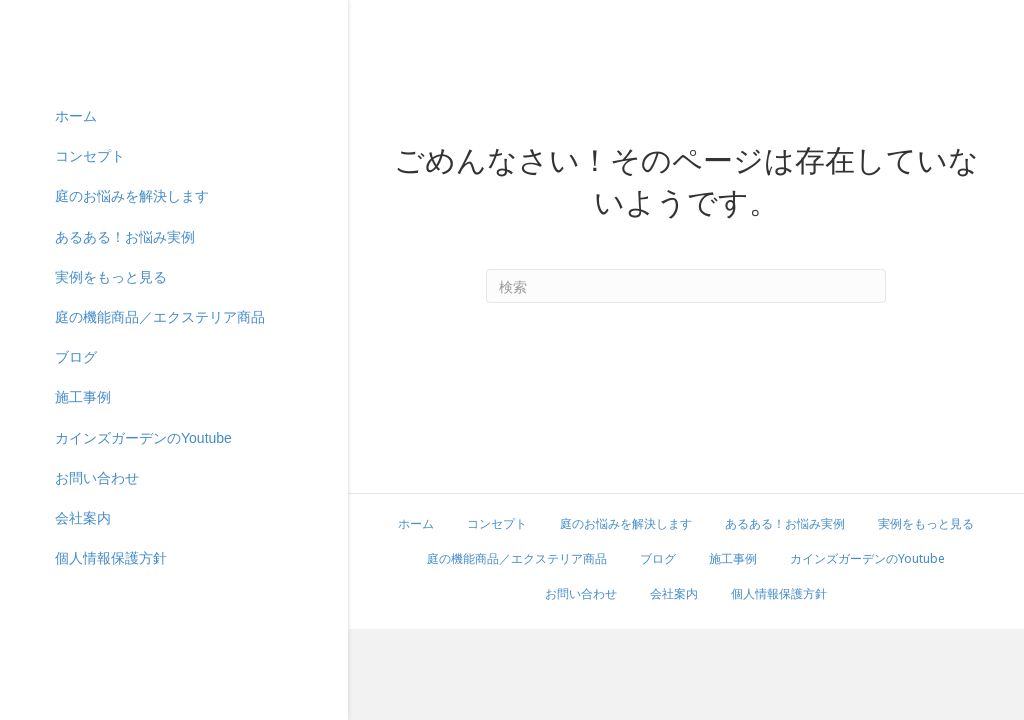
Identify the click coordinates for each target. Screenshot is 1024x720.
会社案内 (83, 686)
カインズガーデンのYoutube (143, 606)
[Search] (686, 286)
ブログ (76, 526)
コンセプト (90, 325)
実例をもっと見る (111, 445)
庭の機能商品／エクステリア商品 (160, 485)
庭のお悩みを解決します (132, 365)
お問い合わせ (97, 646)
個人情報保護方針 (779, 593)
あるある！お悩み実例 (125, 405)
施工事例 (83, 566)
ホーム (76, 284)
